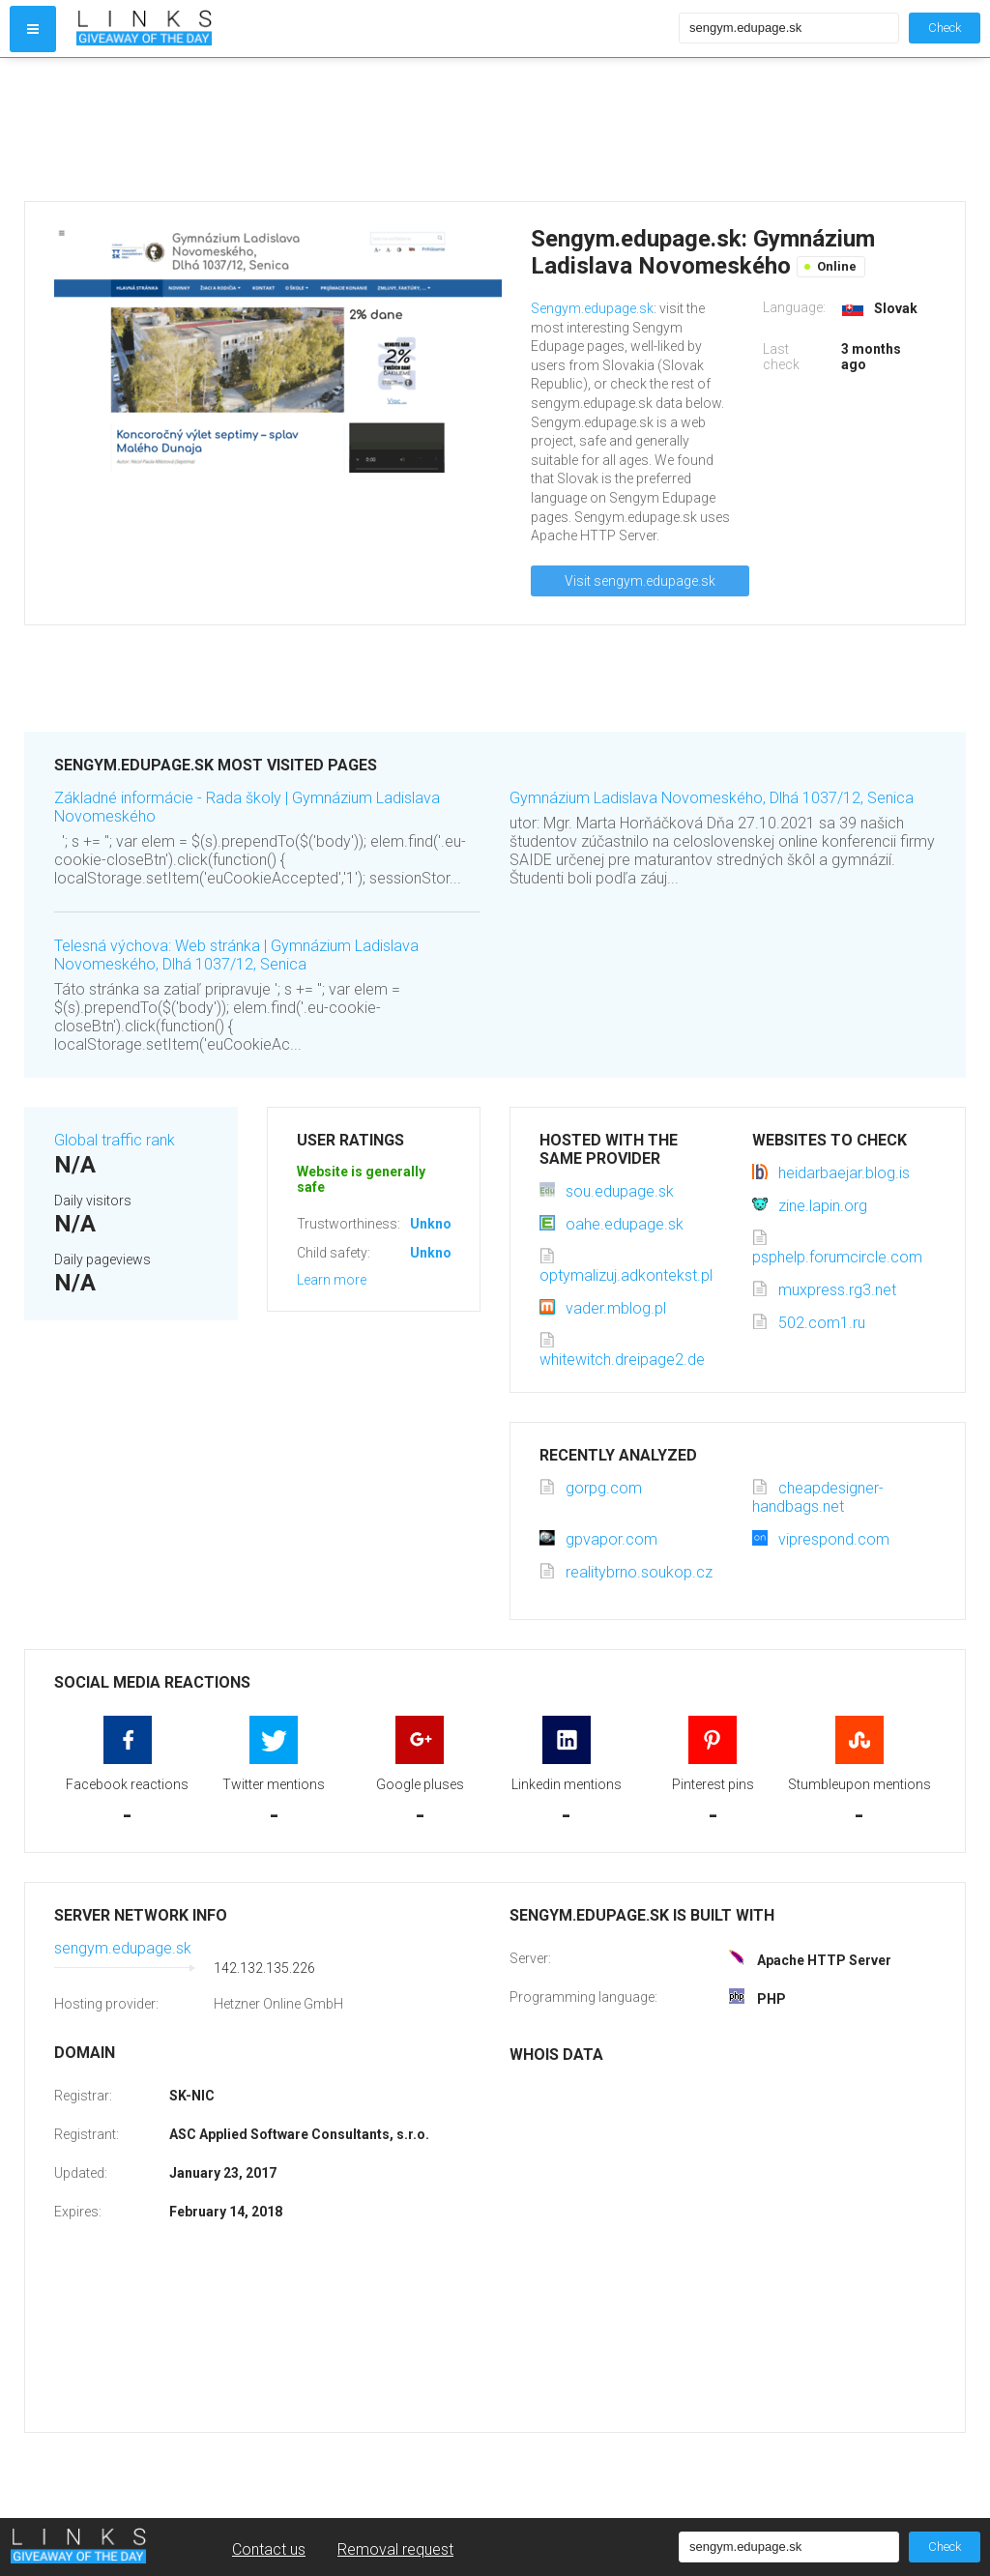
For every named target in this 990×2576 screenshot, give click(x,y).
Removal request (395, 2549)
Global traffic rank (114, 1140)
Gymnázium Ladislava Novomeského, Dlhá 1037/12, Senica (712, 798)
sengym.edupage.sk (122, 1948)
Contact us (269, 2549)
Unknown (439, 1223)
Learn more (331, 1280)
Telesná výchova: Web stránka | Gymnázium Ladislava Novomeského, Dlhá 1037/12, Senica (236, 955)
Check (944, 27)
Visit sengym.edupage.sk (640, 581)
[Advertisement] (373, 129)
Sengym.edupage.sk (592, 308)
